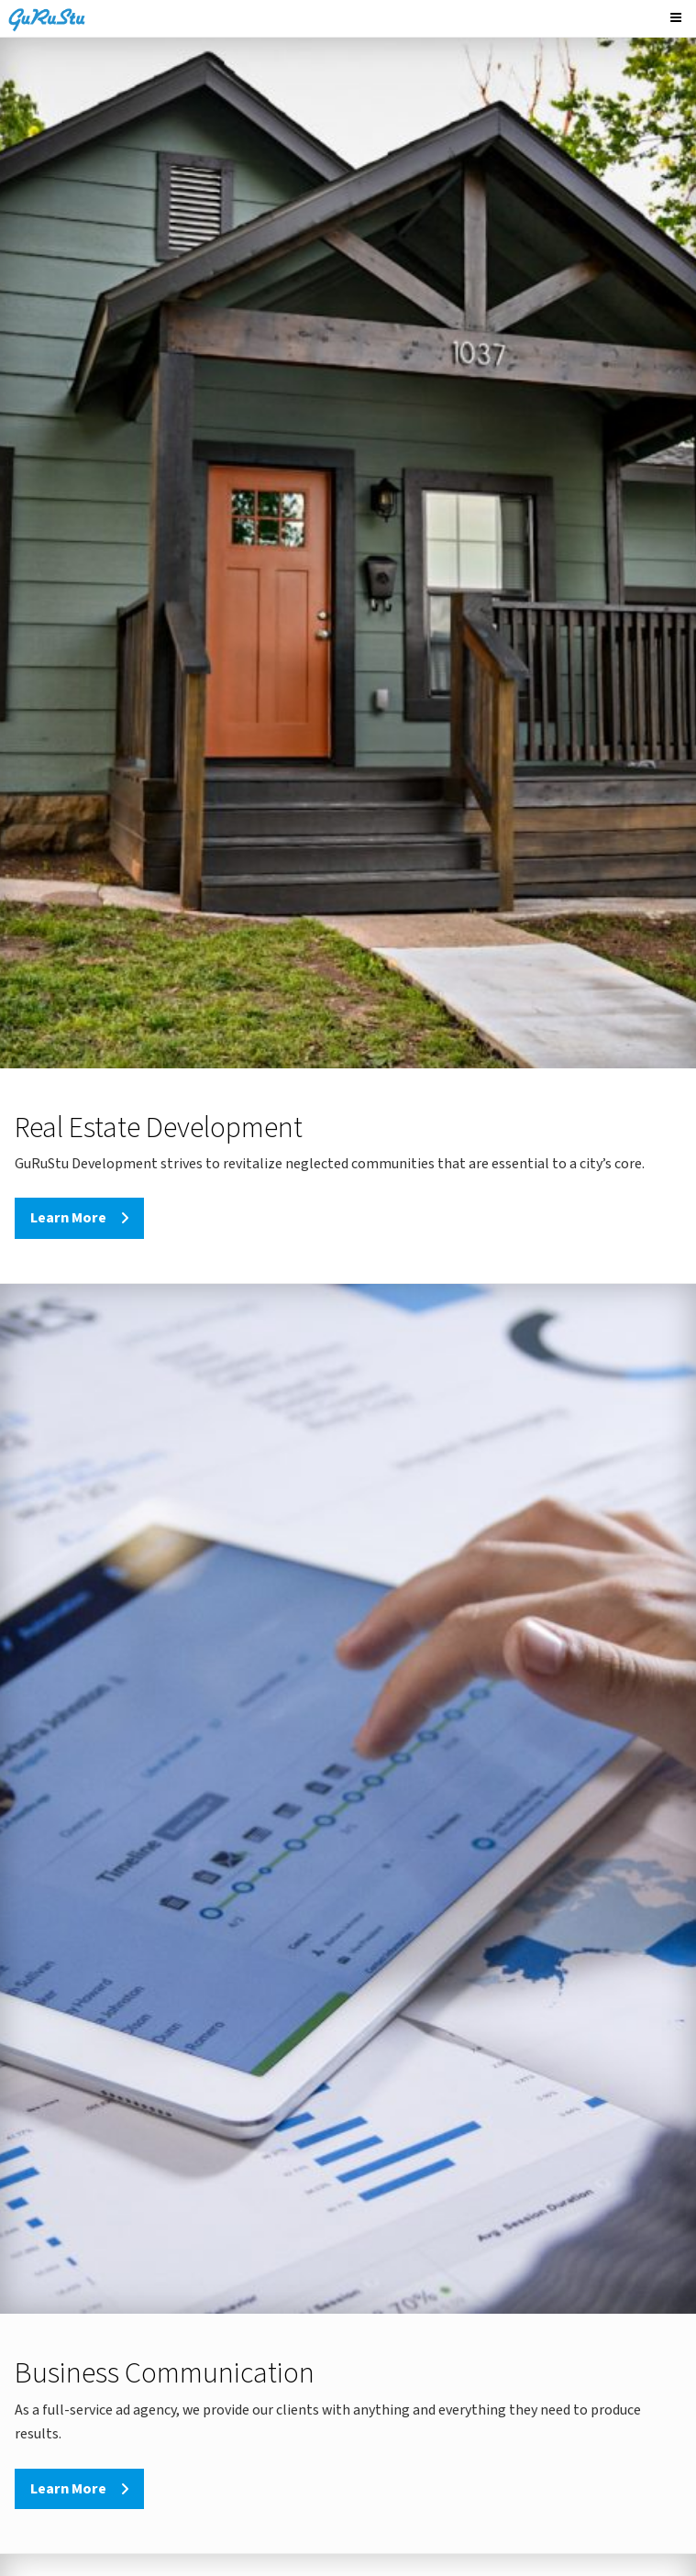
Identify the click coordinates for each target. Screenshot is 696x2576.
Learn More (68, 1218)
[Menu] (678, 18)
